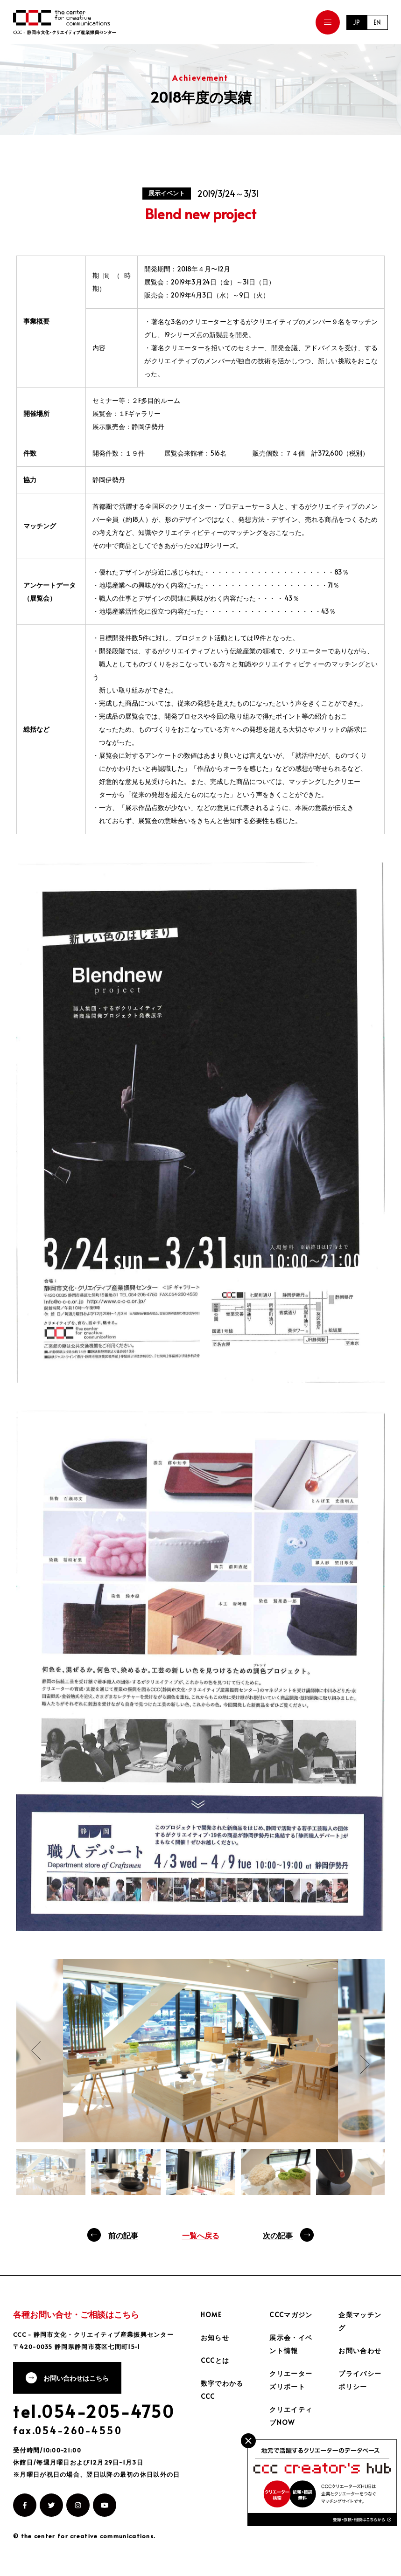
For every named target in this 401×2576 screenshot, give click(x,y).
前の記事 (123, 2235)
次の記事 (278, 2235)
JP (355, 22)
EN (377, 22)
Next (365, 2064)
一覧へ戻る (200, 2235)
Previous (36, 2050)
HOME (211, 2314)
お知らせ (215, 2337)
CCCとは (215, 2360)
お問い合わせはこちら (77, 2378)
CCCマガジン (291, 2314)
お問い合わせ (359, 2350)
